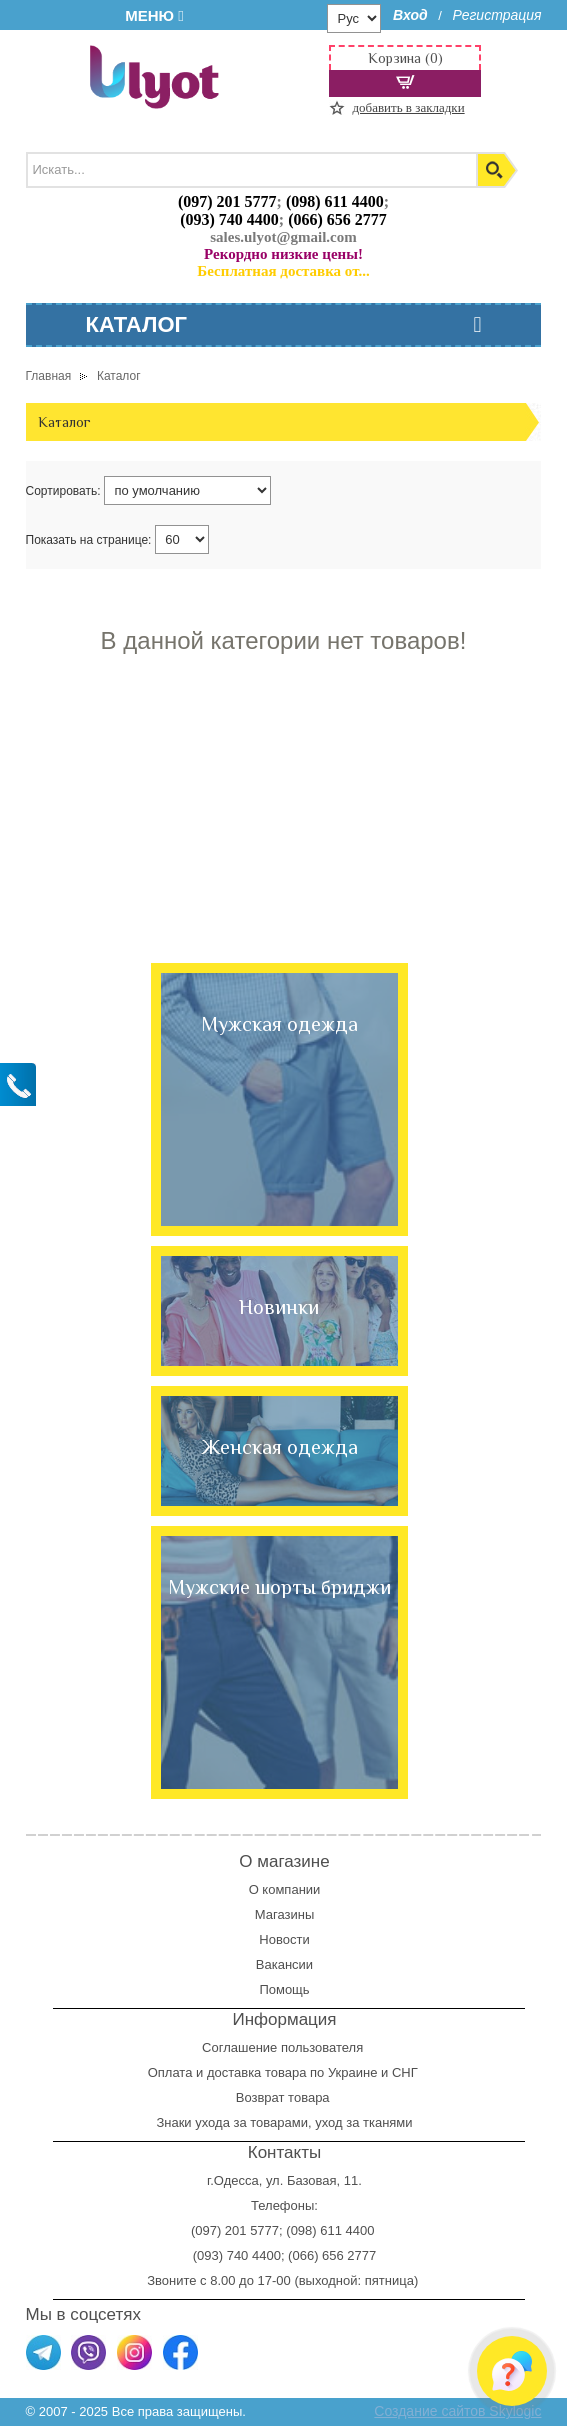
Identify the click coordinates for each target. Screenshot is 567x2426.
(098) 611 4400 (335, 201)
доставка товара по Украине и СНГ (314, 2072)
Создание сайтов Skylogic (457, 2411)
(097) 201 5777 (227, 201)
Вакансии (284, 1964)
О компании (285, 1889)
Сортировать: (63, 491)
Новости (284, 1939)
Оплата (170, 2072)
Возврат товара (284, 2097)
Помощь (284, 1989)
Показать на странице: (89, 540)
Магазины (285, 1914)
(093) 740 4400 (229, 219)
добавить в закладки (408, 107)
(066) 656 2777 (337, 219)
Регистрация (496, 15)
